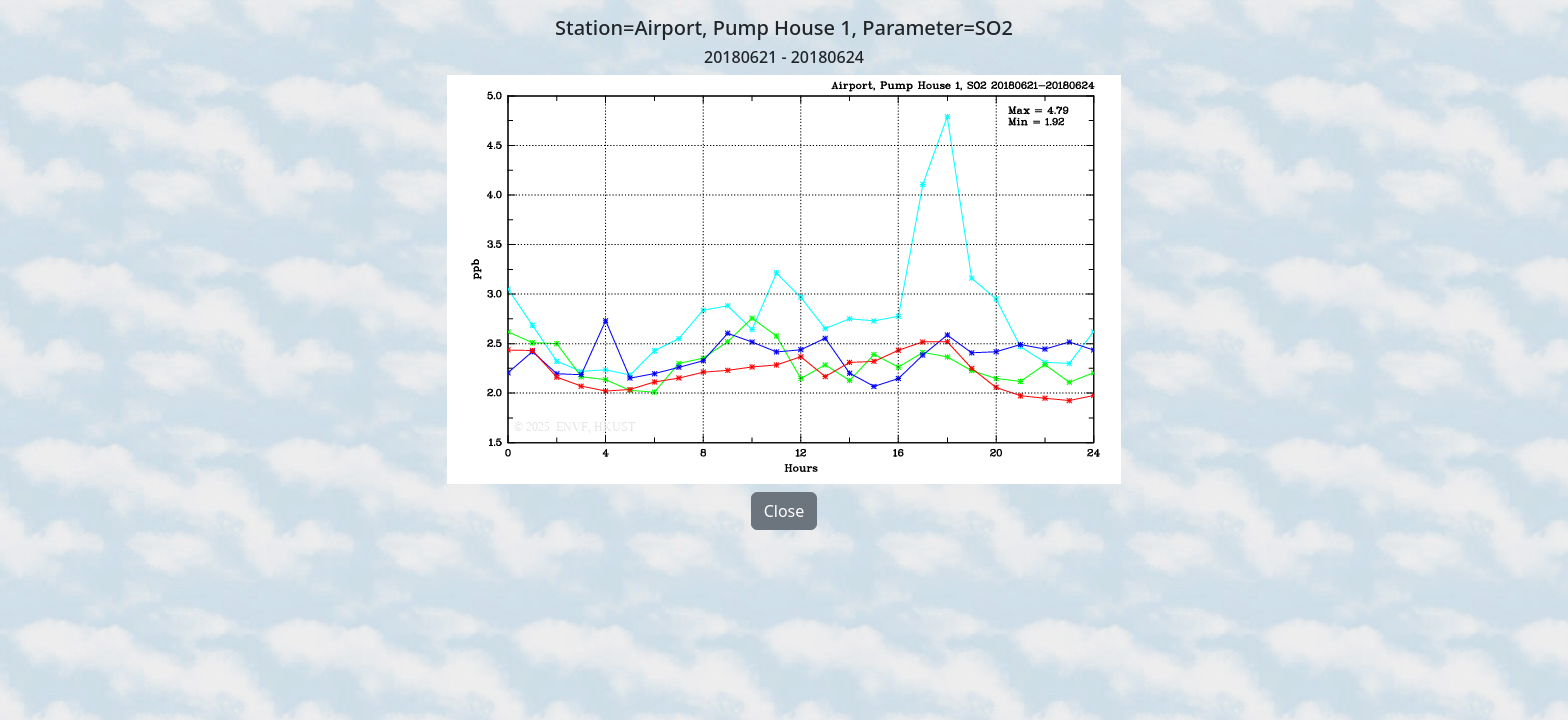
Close (784, 511)
